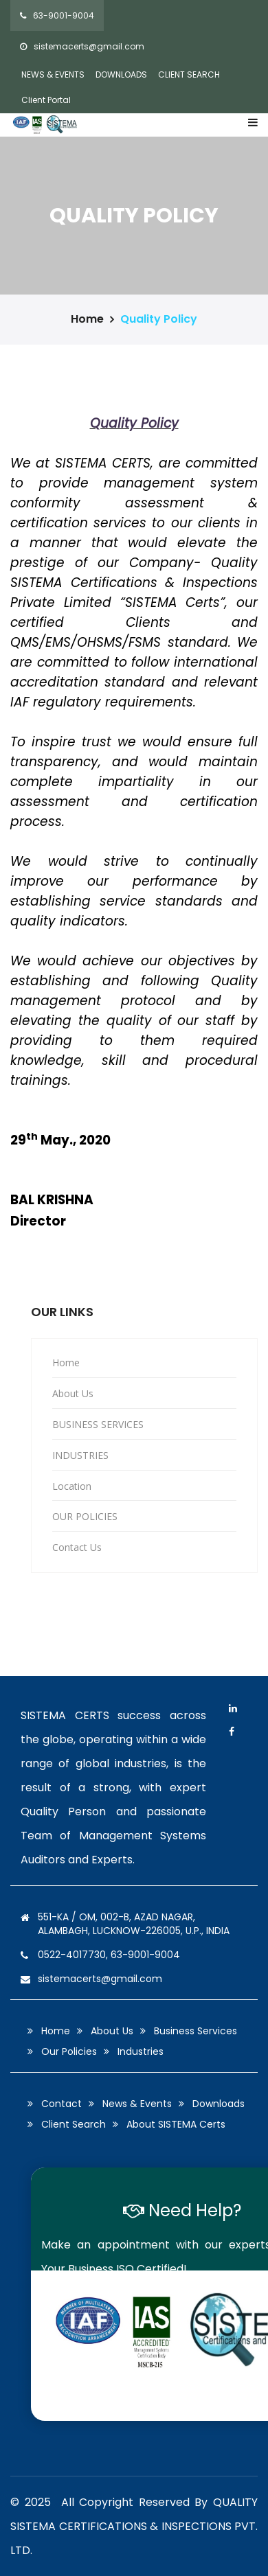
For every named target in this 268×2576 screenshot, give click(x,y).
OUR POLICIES (85, 1516)
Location (71, 1486)
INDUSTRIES (80, 1455)
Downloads (218, 2104)
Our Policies (69, 2051)
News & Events (137, 2104)
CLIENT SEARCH (189, 74)
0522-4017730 (72, 1955)
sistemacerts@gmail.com (82, 46)
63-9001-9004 (57, 15)
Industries (141, 2051)
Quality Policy (158, 319)
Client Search (73, 2124)
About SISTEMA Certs (175, 2124)
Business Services (195, 2031)
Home (87, 319)
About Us (72, 1393)
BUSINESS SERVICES (98, 1424)
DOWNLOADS (121, 74)
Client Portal (46, 100)
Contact (61, 2104)
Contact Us (77, 1547)
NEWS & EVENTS (53, 74)
